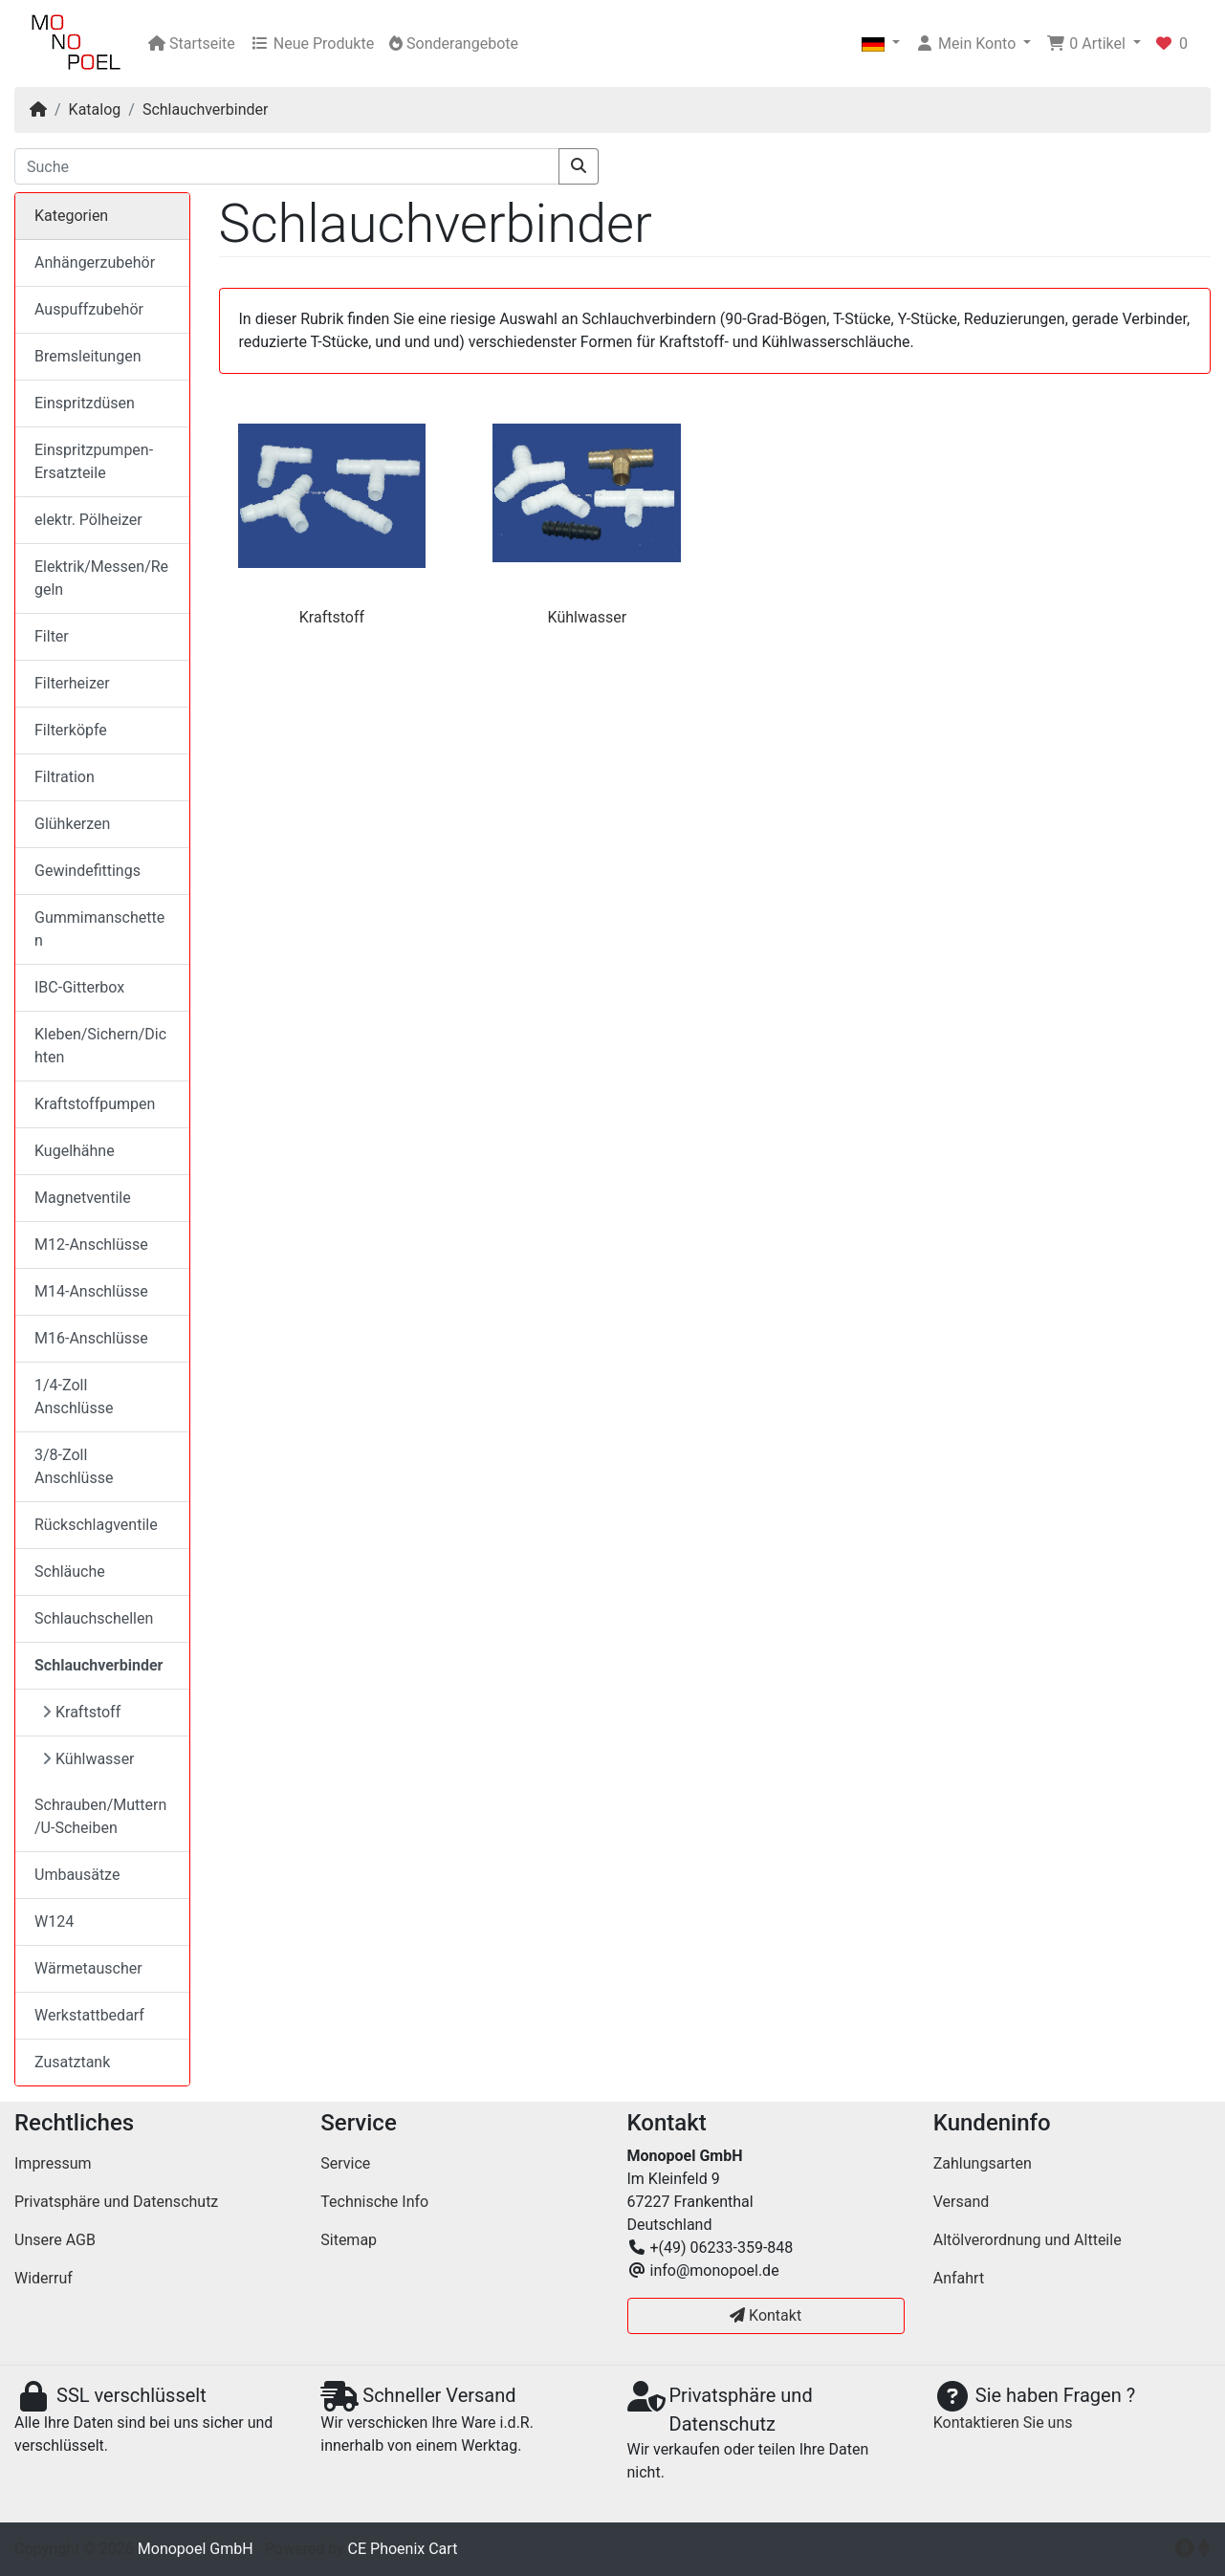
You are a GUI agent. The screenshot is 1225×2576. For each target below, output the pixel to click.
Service (345, 2163)
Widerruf (43, 2278)
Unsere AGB (55, 2240)
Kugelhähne (74, 1151)
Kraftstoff (331, 617)
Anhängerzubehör (94, 262)
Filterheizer (72, 683)
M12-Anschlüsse (91, 1244)
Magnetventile (82, 1198)
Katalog (95, 109)
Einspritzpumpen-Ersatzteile (93, 461)
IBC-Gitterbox (79, 987)
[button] (881, 44)
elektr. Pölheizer (88, 520)
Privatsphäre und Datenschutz (116, 2202)
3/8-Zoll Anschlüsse (73, 1466)
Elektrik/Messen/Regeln (101, 578)
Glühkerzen (72, 824)
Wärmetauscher (88, 1968)
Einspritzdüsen (84, 403)
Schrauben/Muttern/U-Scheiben (100, 1816)
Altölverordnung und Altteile (1027, 2240)
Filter (51, 636)
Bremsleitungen (87, 356)
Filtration (64, 777)
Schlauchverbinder (205, 109)
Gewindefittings (87, 871)
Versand (961, 2202)
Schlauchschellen (93, 1618)
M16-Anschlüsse (91, 1338)
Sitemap (348, 2240)
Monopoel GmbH (195, 2549)
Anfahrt (958, 2278)
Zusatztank (72, 2062)
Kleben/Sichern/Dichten (100, 1045)
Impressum (53, 2163)
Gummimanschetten (99, 929)
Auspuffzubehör (88, 309)
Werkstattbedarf (89, 2015)
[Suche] (286, 166)
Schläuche (69, 1571)
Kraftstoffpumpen (94, 1104)
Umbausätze (77, 1875)
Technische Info (374, 2202)
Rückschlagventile (96, 1525)
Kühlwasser (587, 617)
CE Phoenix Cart (403, 2549)
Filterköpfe (70, 730)
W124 (54, 1921)
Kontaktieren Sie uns (1003, 2422)
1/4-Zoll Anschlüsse (73, 1396)
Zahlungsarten (982, 2163)
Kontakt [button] (765, 2315)
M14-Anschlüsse (91, 1291)
